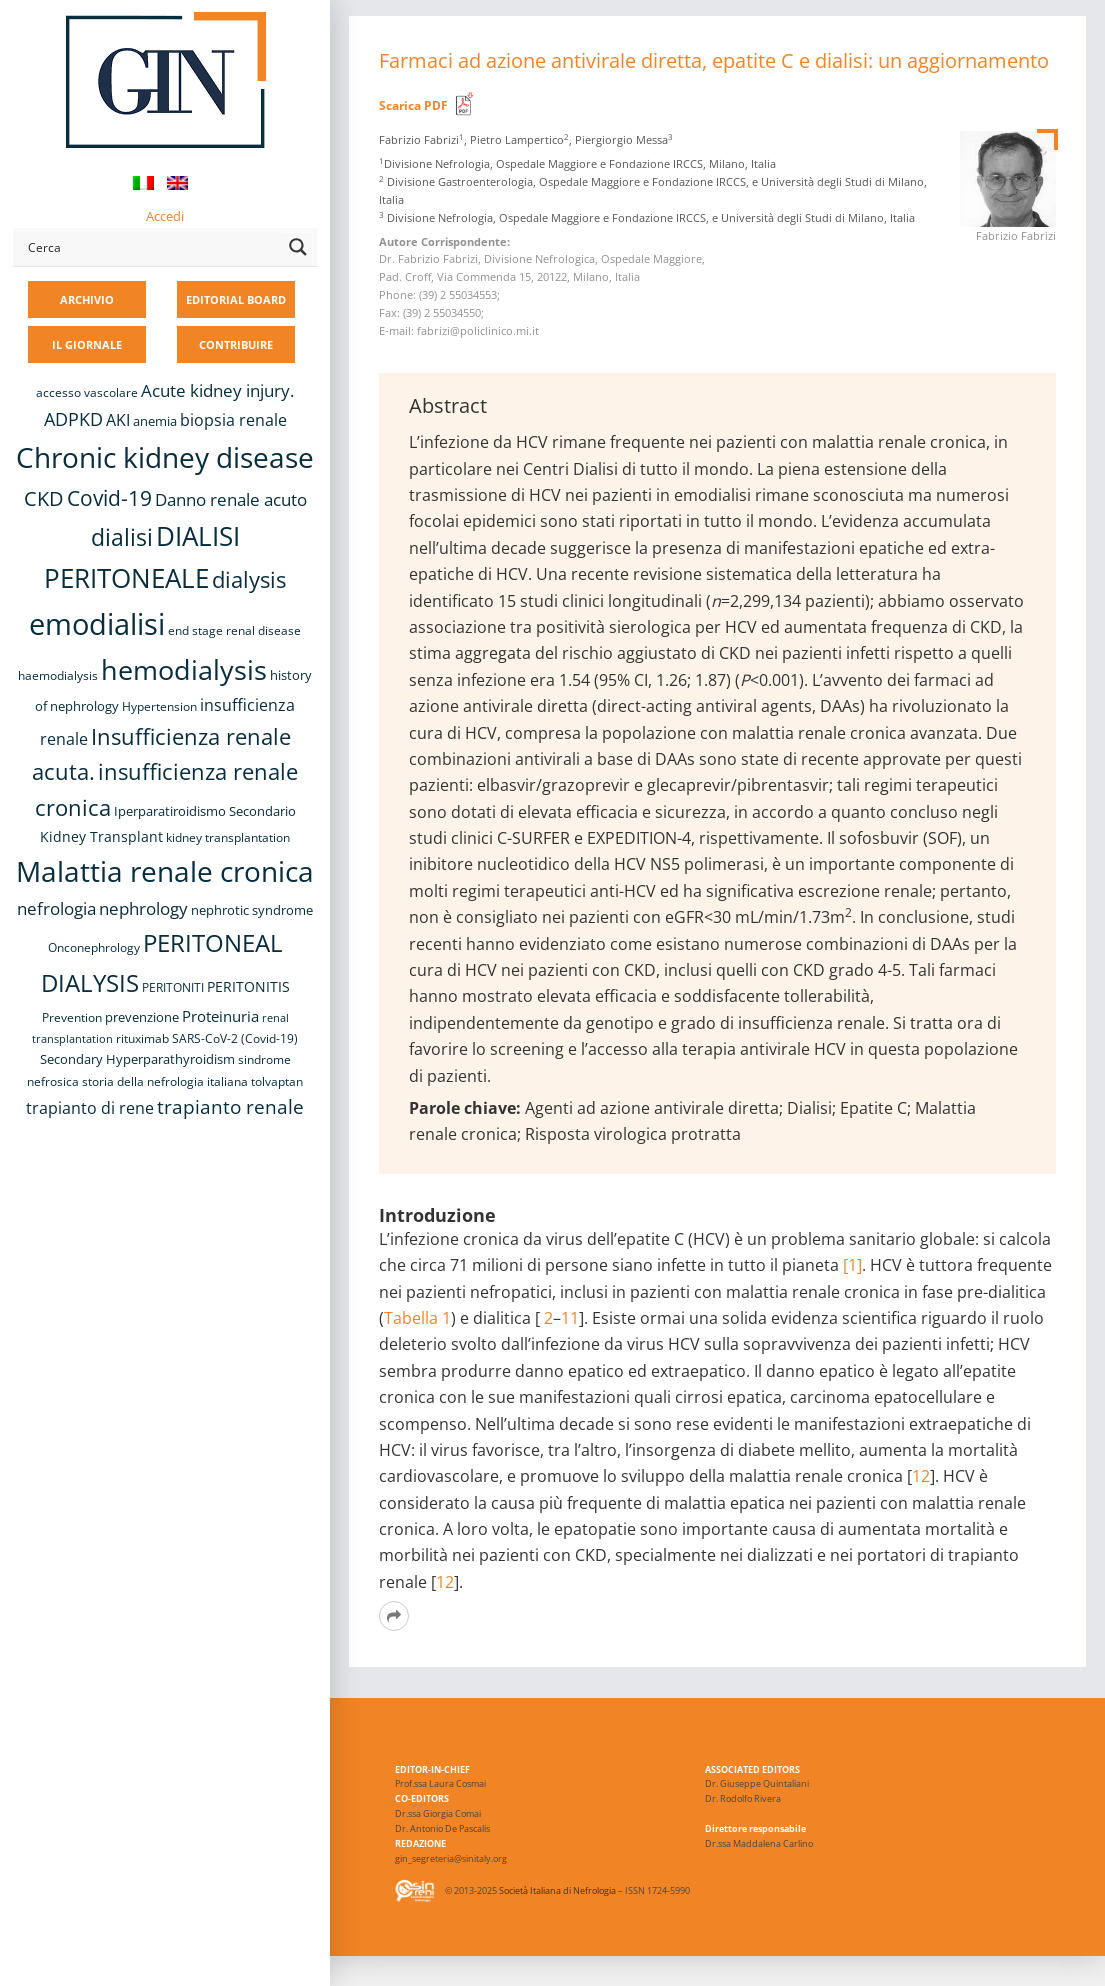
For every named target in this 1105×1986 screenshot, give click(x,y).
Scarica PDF (413, 105)
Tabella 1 (417, 1318)
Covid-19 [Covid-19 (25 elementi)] (109, 498)
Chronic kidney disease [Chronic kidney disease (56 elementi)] (165, 457)
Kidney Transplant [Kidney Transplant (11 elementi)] (101, 836)
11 (570, 1318)
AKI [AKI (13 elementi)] (118, 420)
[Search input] (151, 247)
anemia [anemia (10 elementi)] (155, 421)
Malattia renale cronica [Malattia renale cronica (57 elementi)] (165, 871)
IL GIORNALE (87, 344)
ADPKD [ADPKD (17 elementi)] (73, 419)
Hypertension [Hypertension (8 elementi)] (159, 706)
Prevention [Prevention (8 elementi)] (72, 1017)
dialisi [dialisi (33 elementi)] (122, 537)
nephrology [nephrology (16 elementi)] (143, 908)
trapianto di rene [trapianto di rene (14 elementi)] (90, 1108)
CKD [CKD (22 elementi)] (44, 498)
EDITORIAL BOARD (236, 299)
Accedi (165, 216)
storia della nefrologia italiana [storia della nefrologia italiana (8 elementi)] (165, 1081)
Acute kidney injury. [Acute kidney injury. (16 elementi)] (217, 390)
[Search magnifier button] (298, 247)
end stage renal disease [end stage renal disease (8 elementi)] (234, 630)
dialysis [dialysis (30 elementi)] (249, 579)
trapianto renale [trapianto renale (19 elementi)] (230, 1106)
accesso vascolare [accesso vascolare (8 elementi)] (87, 392)
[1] (852, 1265)
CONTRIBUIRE (236, 344)
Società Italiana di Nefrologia (557, 1890)
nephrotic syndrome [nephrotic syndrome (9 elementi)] (252, 910)
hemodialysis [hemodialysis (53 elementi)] (184, 669)
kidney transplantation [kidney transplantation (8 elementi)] (228, 837)
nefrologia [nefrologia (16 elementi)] (56, 908)
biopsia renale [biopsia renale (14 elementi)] (233, 420)
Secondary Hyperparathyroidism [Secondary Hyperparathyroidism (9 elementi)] (137, 1059)
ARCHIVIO (87, 299)
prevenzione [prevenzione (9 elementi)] (142, 1017)
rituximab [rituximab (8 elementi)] (142, 1038)
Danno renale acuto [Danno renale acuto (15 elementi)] (231, 499)
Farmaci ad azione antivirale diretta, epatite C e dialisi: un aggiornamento (714, 60)
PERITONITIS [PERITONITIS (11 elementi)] (248, 986)
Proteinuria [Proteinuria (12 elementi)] (220, 1016)
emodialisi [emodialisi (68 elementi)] (97, 624)
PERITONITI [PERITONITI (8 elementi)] (173, 987)
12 (921, 1476)
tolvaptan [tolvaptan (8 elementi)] (277, 1081)
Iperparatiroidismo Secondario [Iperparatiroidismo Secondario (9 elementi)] (205, 811)
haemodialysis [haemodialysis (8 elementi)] (58, 675)
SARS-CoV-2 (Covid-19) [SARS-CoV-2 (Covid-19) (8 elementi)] (235, 1038)
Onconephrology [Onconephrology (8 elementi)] (94, 947)
